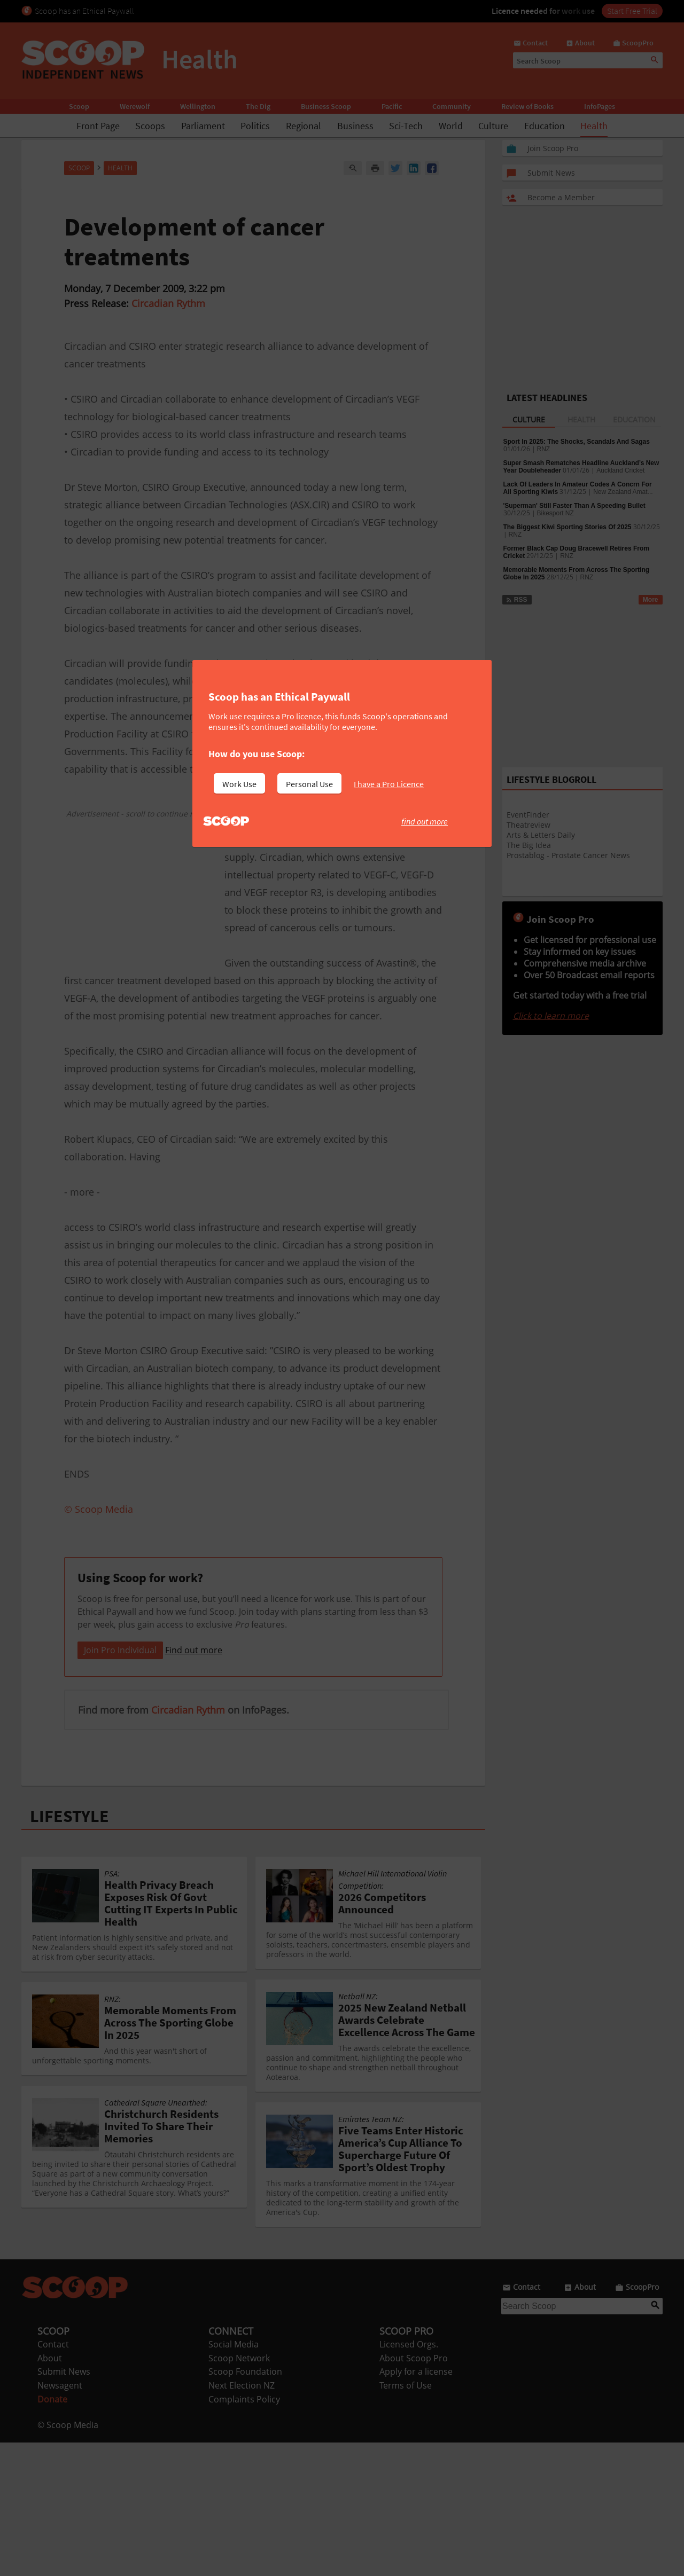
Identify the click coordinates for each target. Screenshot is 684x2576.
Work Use (239, 784)
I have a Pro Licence (389, 784)
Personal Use (309, 784)
